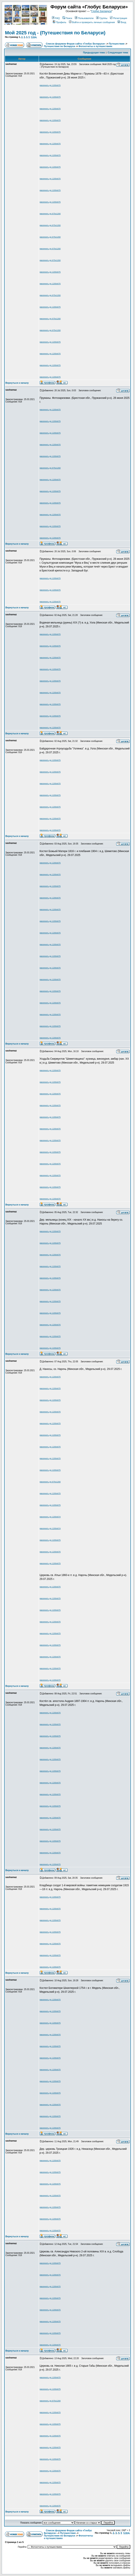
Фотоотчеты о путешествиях (96, 46)
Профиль (59, 22)
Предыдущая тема (94, 52)
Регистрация (118, 18)
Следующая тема (118, 52)
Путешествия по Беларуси (59, 46)
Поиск (67, 18)
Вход (122, 22)
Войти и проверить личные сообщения (92, 22)
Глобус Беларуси (101, 11)
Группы (101, 18)
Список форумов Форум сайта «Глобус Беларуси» (75, 43)
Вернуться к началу (17, 383)
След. (34, 37)
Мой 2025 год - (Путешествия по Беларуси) (55, 32)
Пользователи (84, 18)
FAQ (56, 18)
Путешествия (116, 43)
